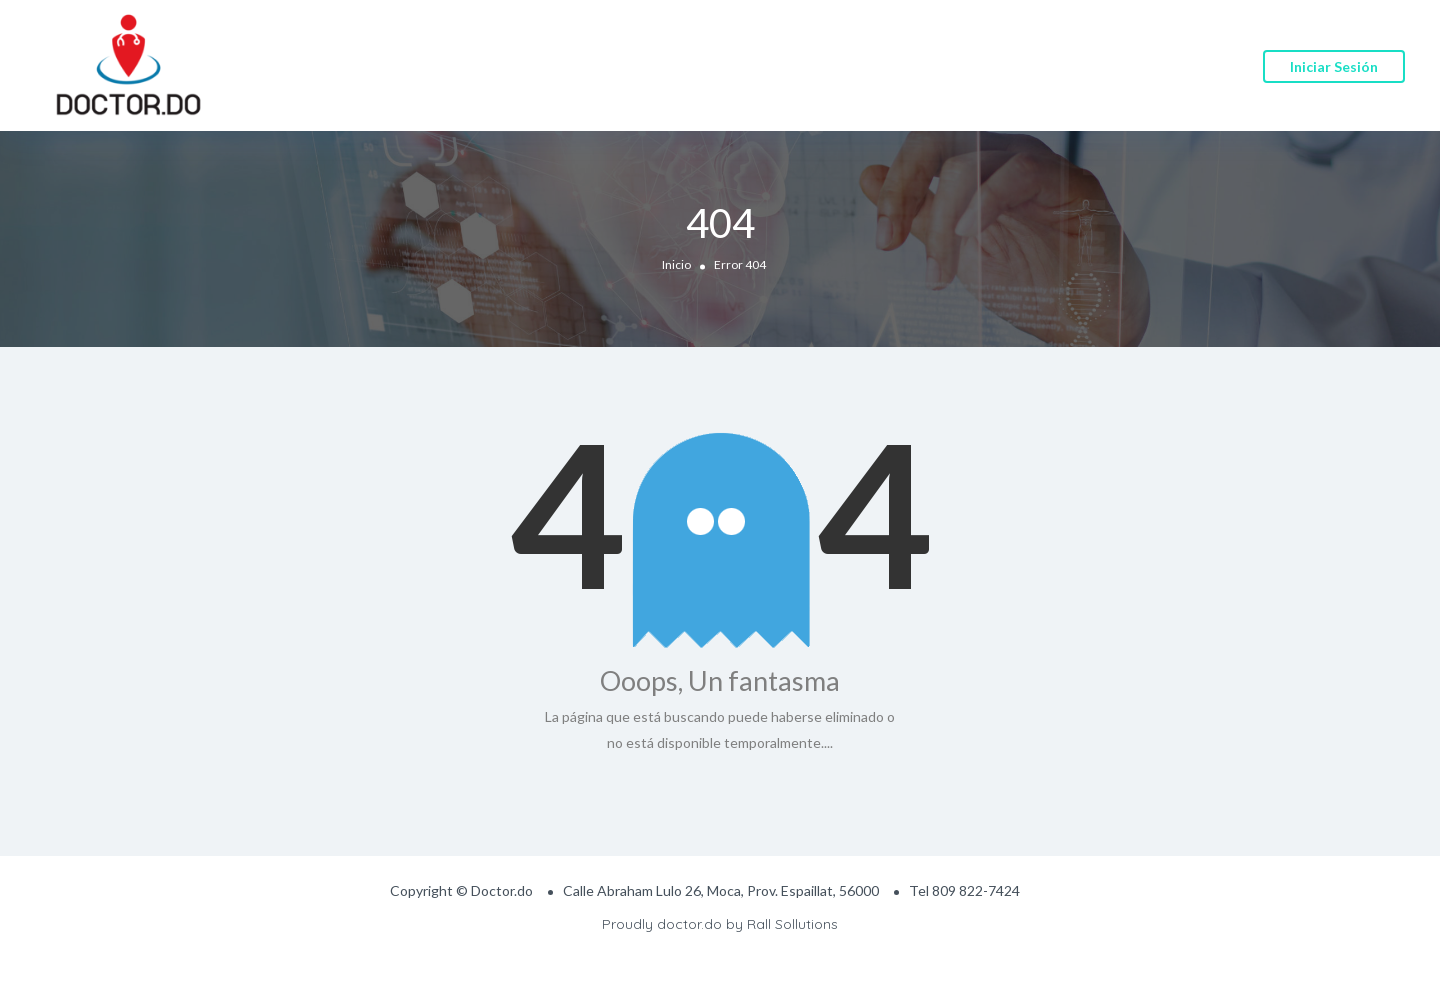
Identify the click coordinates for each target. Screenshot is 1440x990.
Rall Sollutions (792, 924)
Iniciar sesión (1334, 66)
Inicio (676, 263)
